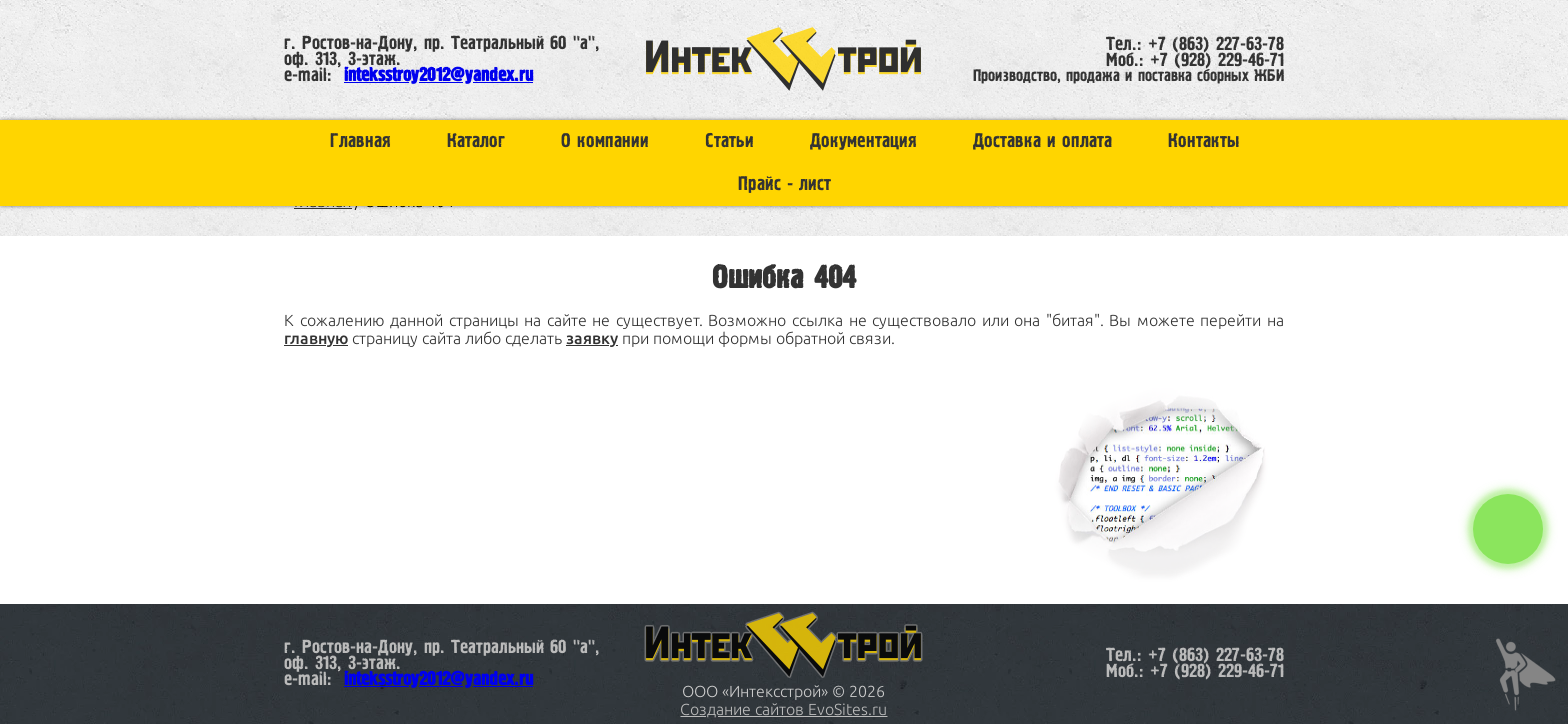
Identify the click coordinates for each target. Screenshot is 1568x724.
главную (316, 338)
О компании (605, 141)
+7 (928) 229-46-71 (1217, 61)
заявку (592, 338)
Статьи (729, 141)
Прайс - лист (784, 184)
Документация (863, 141)
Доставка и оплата (1042, 141)
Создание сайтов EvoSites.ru (783, 709)
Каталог (476, 141)
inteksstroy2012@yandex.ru (438, 76)
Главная (360, 141)
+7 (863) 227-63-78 (1216, 45)
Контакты (1203, 141)
